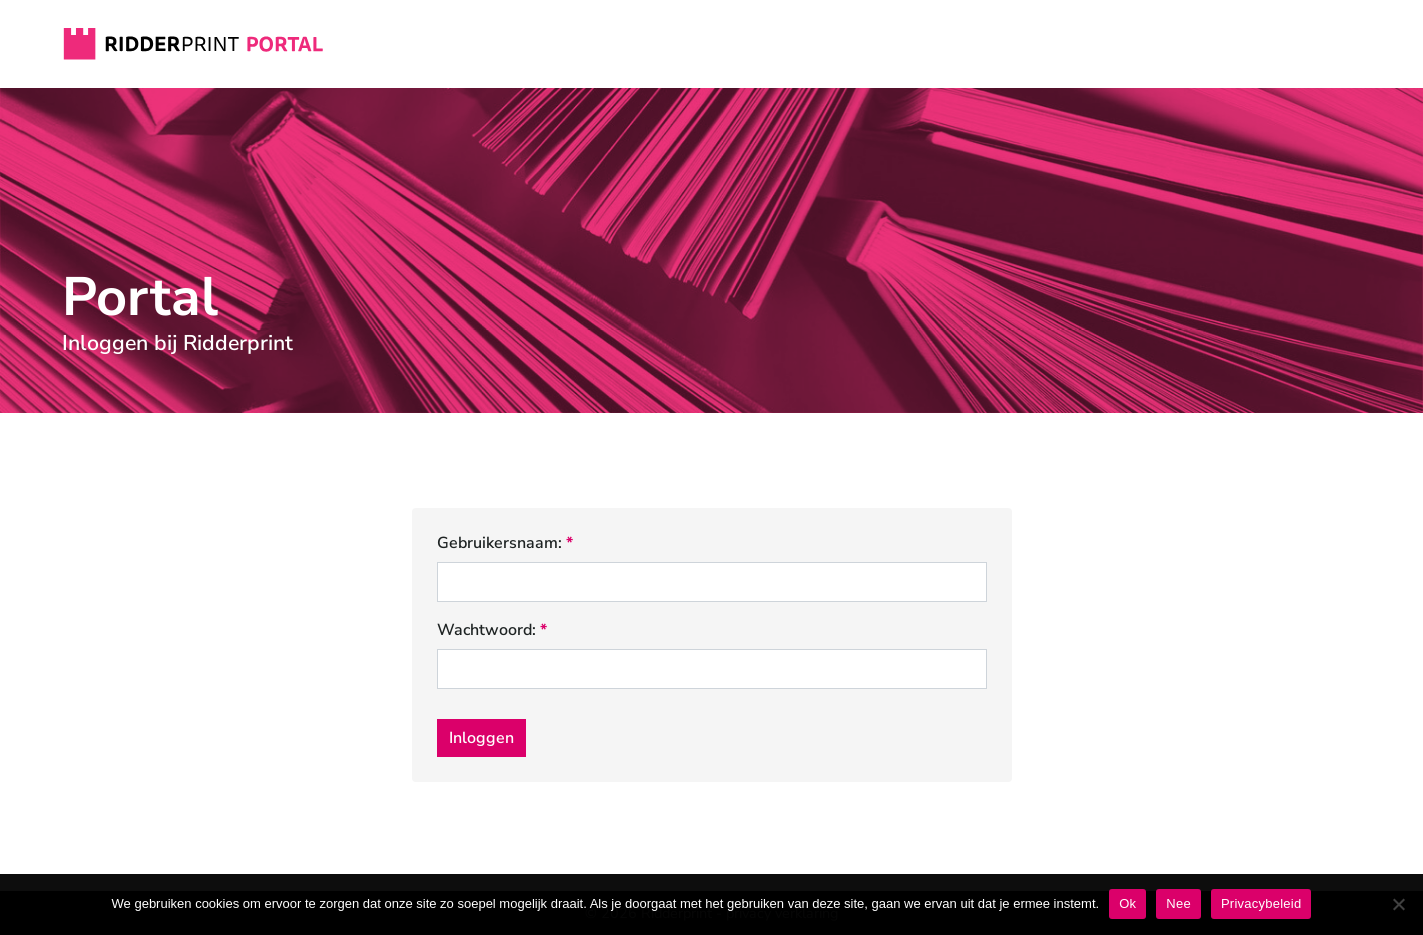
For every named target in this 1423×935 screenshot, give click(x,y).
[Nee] (1398, 904)
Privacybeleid (1261, 903)
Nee (1178, 903)
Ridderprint (194, 44)
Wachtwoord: (492, 630)
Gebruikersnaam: (505, 543)
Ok (1127, 903)
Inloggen (481, 738)
